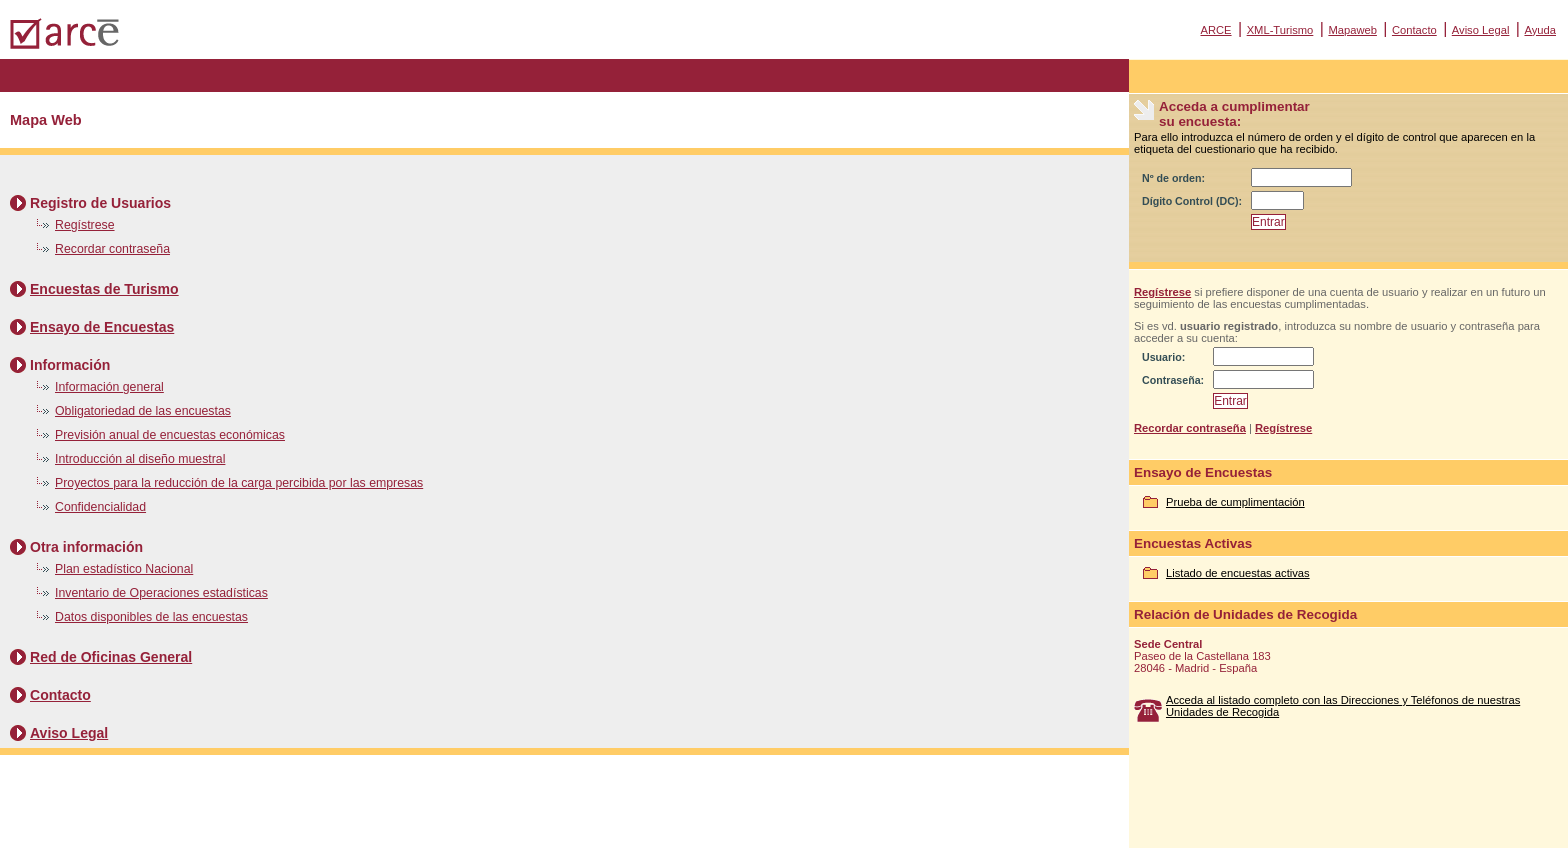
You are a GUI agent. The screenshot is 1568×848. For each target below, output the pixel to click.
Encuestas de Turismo (104, 289)
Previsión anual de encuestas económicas (170, 435)
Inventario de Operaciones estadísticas (161, 593)
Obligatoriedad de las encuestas (143, 411)
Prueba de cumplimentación (1235, 502)
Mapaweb (1352, 30)
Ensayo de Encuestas (102, 327)
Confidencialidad (100, 507)
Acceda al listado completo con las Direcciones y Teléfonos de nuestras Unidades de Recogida (1343, 706)
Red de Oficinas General (111, 657)
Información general (109, 387)
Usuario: (1163, 357)
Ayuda (1540, 30)
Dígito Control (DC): (1192, 201)
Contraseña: (1173, 380)
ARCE (1215, 30)
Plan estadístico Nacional (124, 569)
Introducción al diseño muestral (140, 459)
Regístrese (85, 225)
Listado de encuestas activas (1238, 573)
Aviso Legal (1481, 30)
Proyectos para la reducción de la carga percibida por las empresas (239, 483)
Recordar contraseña (112, 249)
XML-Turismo (1280, 30)
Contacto (1414, 30)
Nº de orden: (1173, 178)
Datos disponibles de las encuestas (151, 617)
